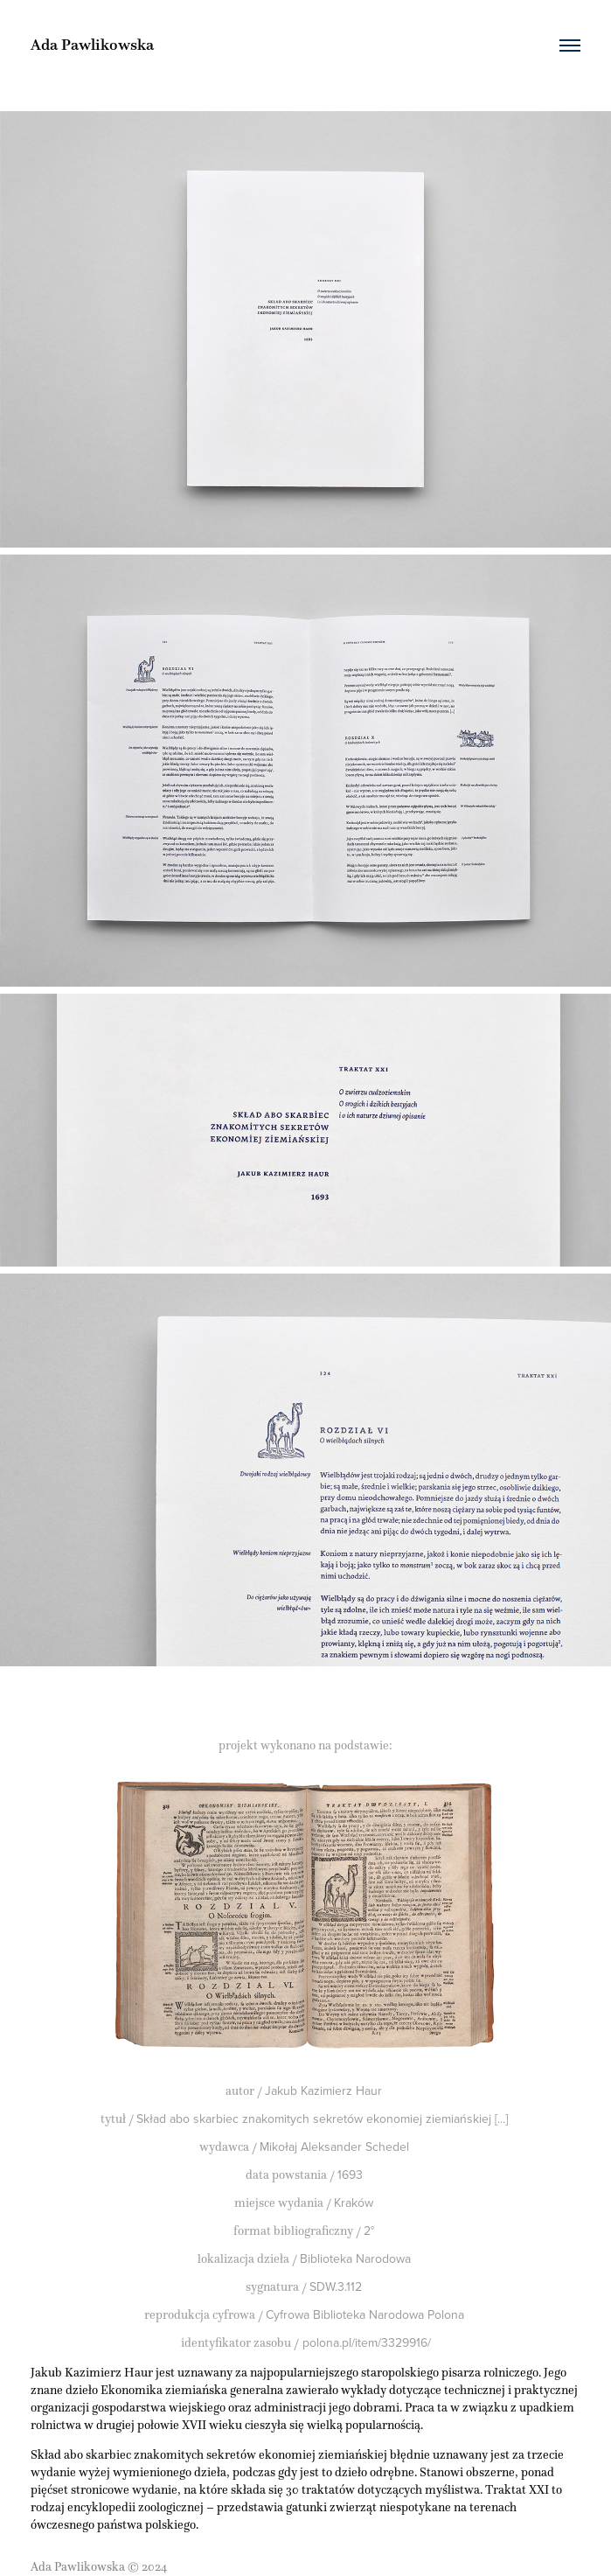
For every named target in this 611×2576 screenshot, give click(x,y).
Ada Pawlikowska (92, 44)
